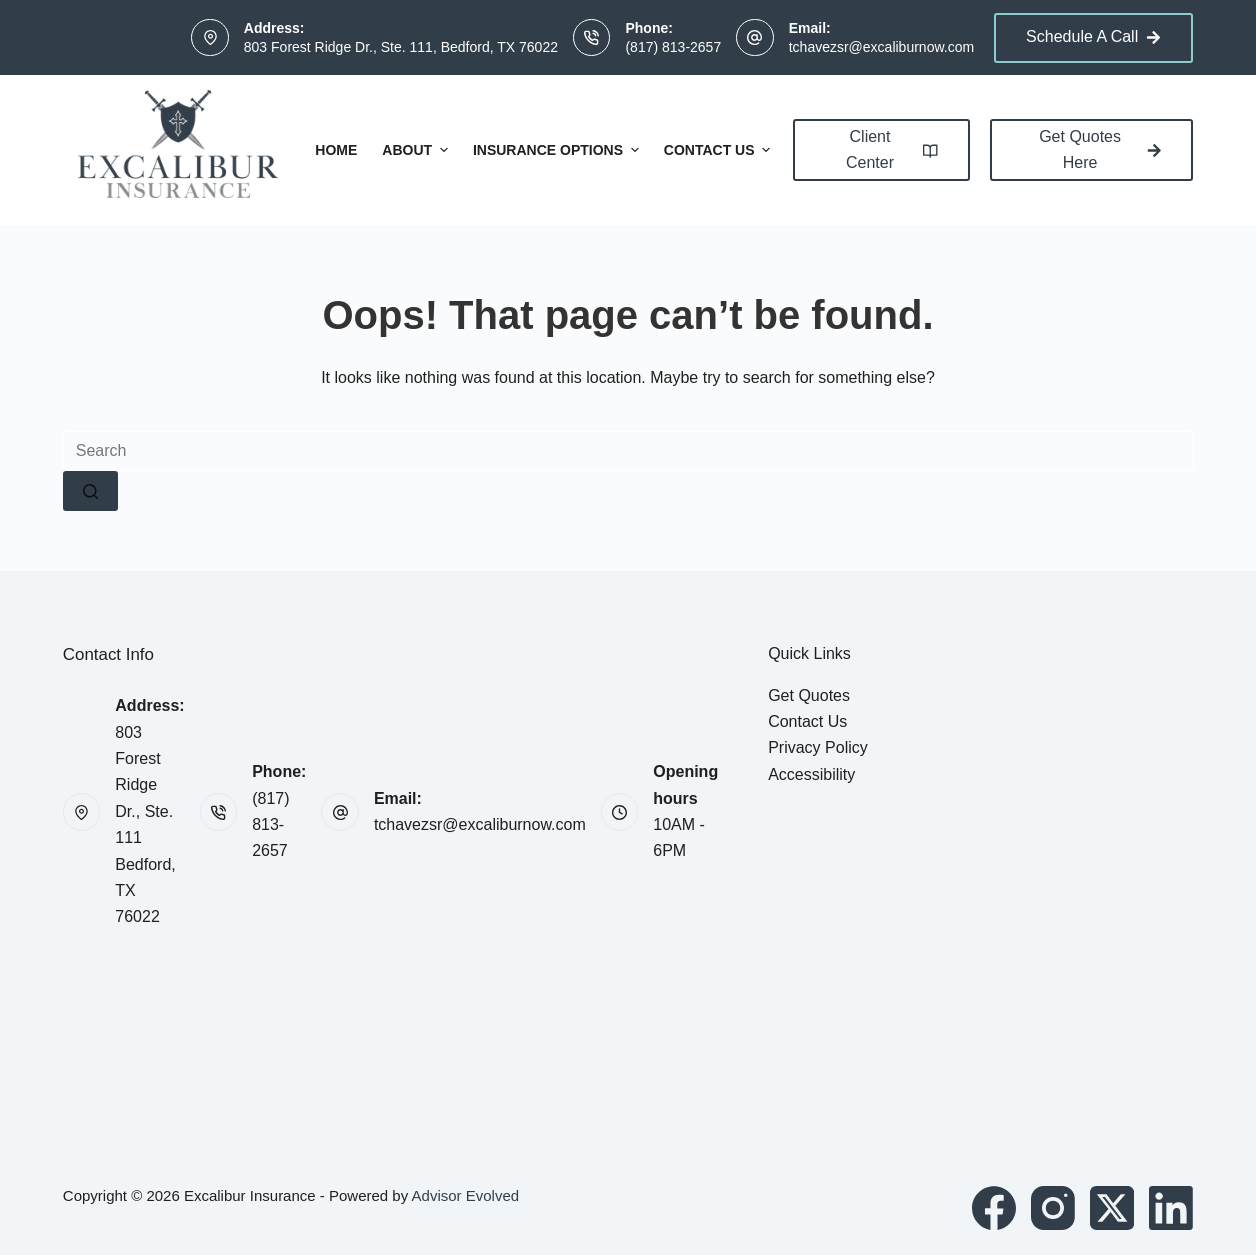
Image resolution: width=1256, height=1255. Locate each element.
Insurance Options (558, 150)
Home (336, 150)
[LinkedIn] (1171, 1208)
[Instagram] (1053, 1208)
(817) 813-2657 (673, 47)
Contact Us (720, 150)
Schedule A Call (1093, 36)
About (417, 150)
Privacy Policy (818, 747)
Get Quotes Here (1100, 149)
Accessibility (811, 774)
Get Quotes (809, 695)
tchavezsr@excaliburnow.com (881, 47)
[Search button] (90, 491)
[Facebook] (994, 1208)
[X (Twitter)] (1112, 1208)
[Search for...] (628, 451)
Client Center (892, 149)
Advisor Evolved (466, 1195)
